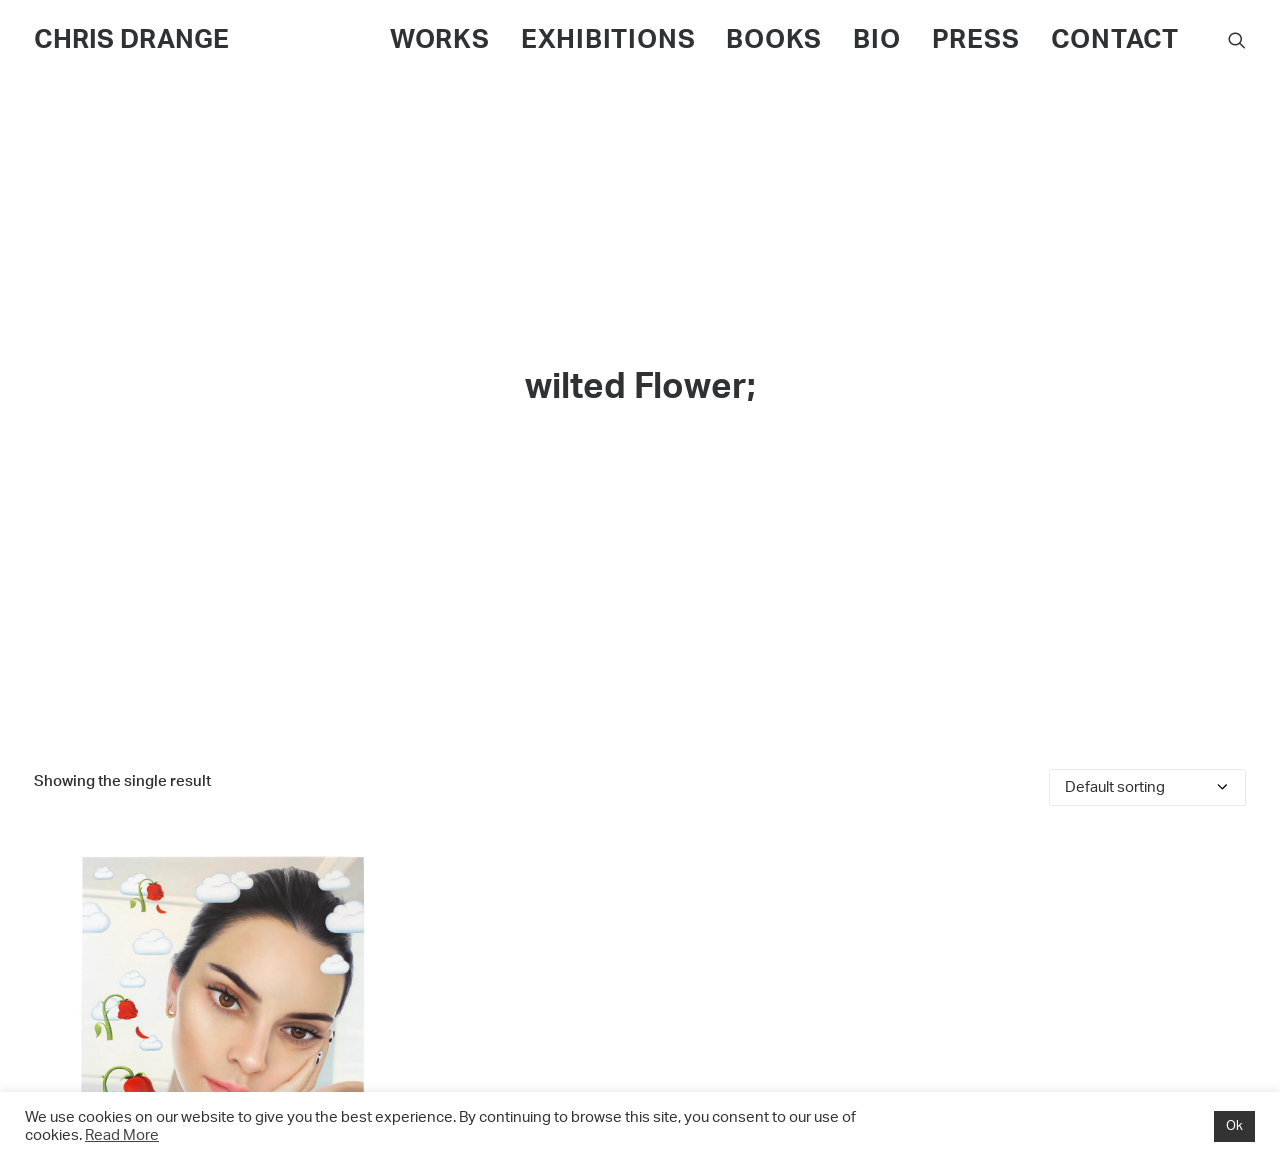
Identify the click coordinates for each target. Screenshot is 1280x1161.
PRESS (976, 40)
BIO (876, 40)
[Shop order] (1147, 779)
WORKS (440, 40)
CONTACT (1115, 40)
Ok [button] (1234, 1126)
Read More (122, 1135)
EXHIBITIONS (608, 40)
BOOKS (774, 40)
